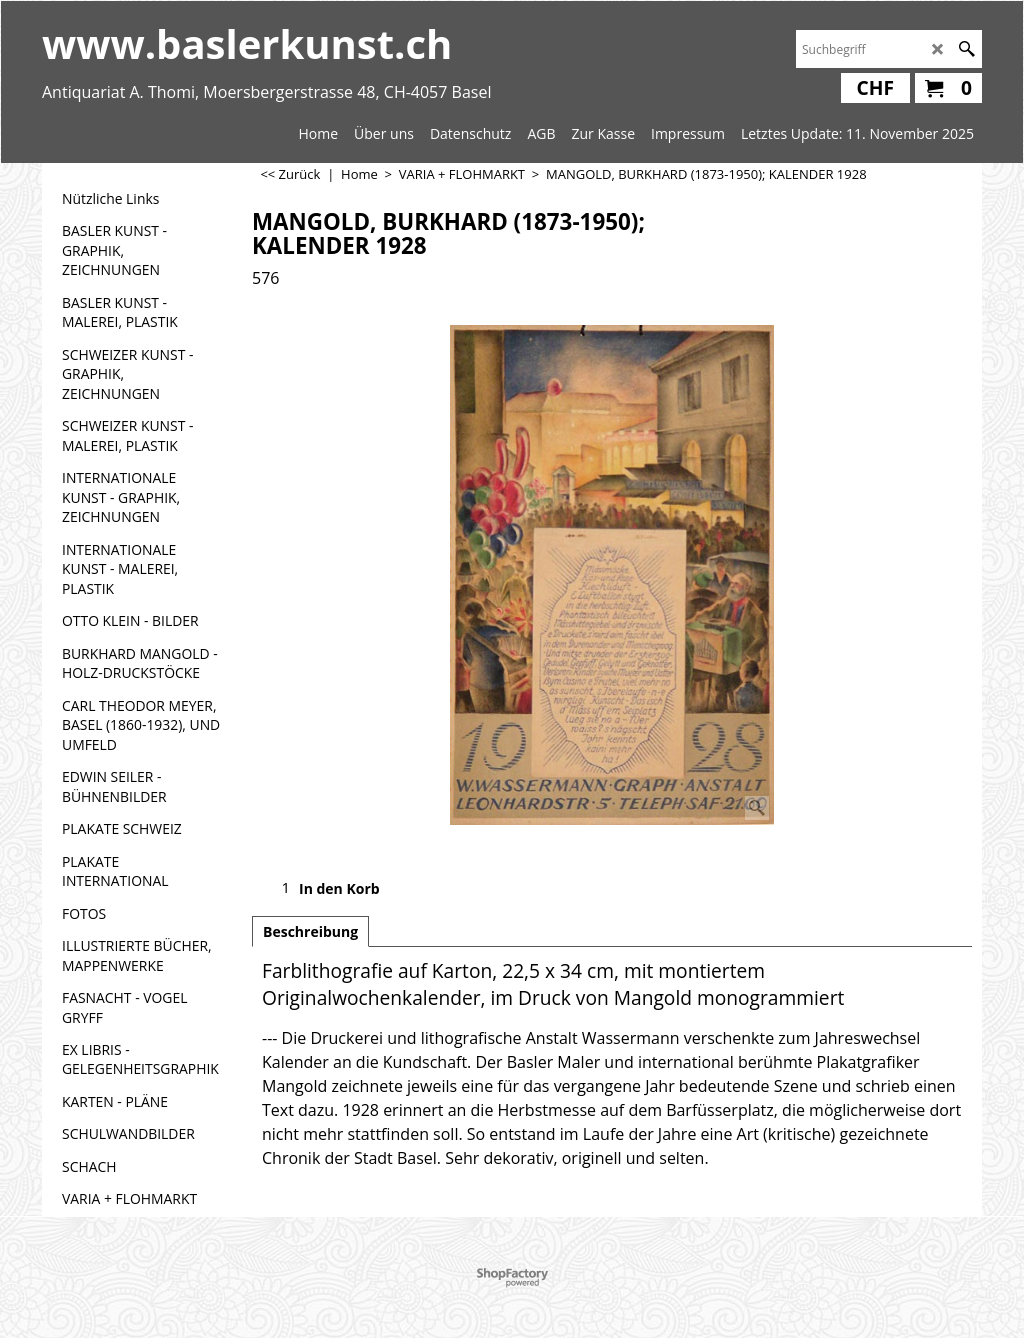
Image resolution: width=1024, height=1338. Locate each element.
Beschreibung (310, 931)
